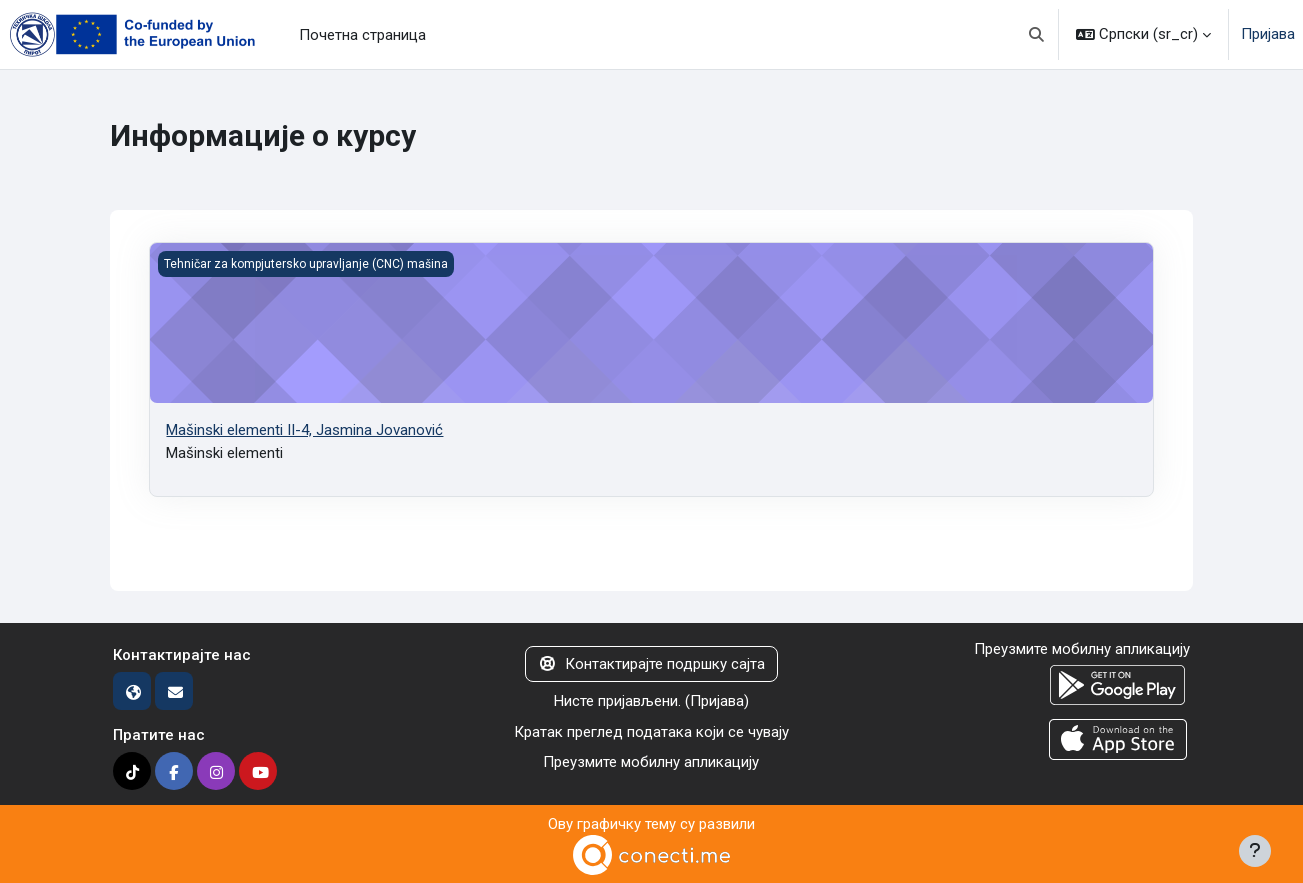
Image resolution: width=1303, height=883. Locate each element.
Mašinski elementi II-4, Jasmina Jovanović (304, 430)
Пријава (1268, 34)
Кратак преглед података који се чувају (651, 732)
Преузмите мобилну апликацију (651, 762)
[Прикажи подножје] (1255, 851)
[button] (1037, 34)
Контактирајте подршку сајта (651, 664)
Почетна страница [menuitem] (362, 35)
